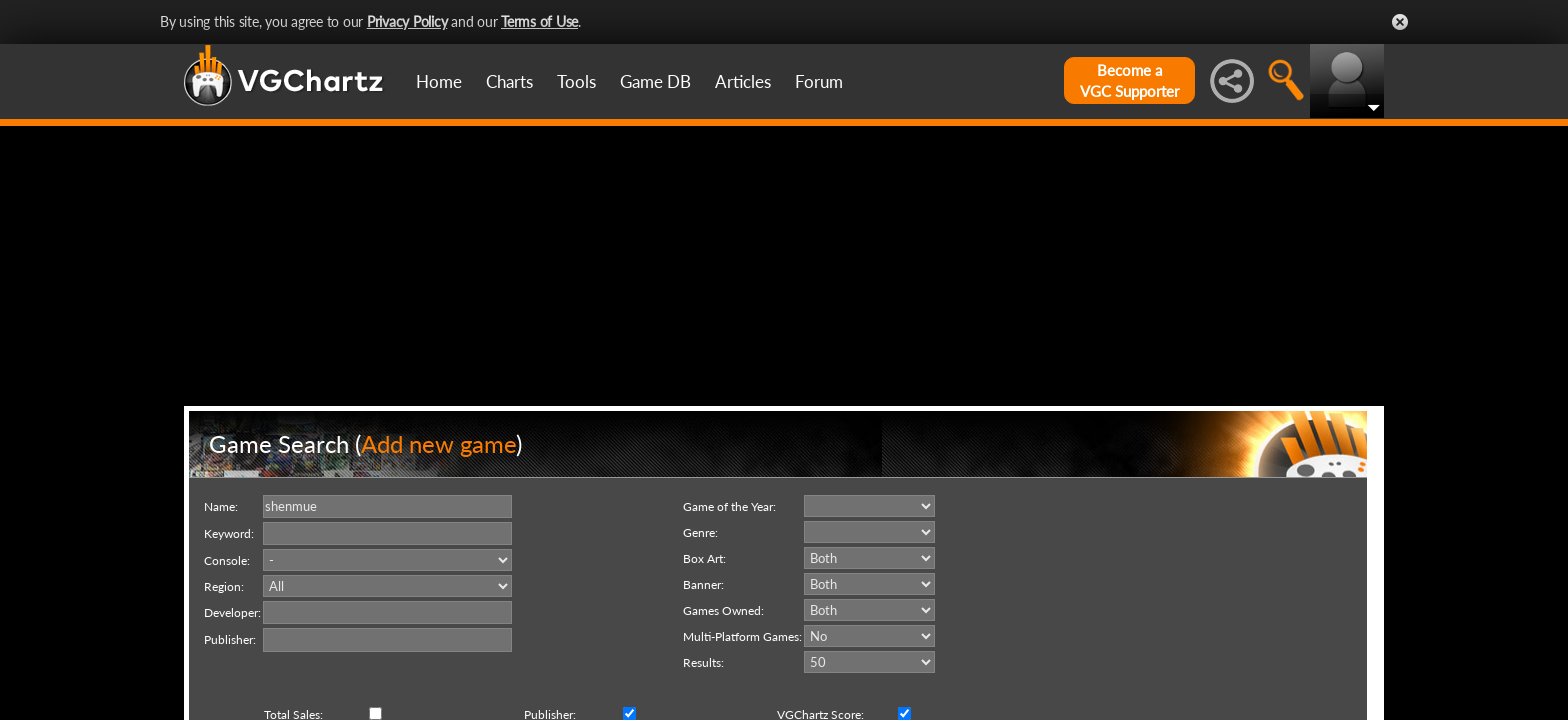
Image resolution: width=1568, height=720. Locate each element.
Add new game (438, 443)
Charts (509, 81)
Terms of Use (539, 21)
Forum (819, 81)
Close (1400, 22)
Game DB (655, 81)
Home (439, 81)
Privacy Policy (407, 21)
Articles (743, 81)
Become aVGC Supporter (1129, 80)
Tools (576, 81)
